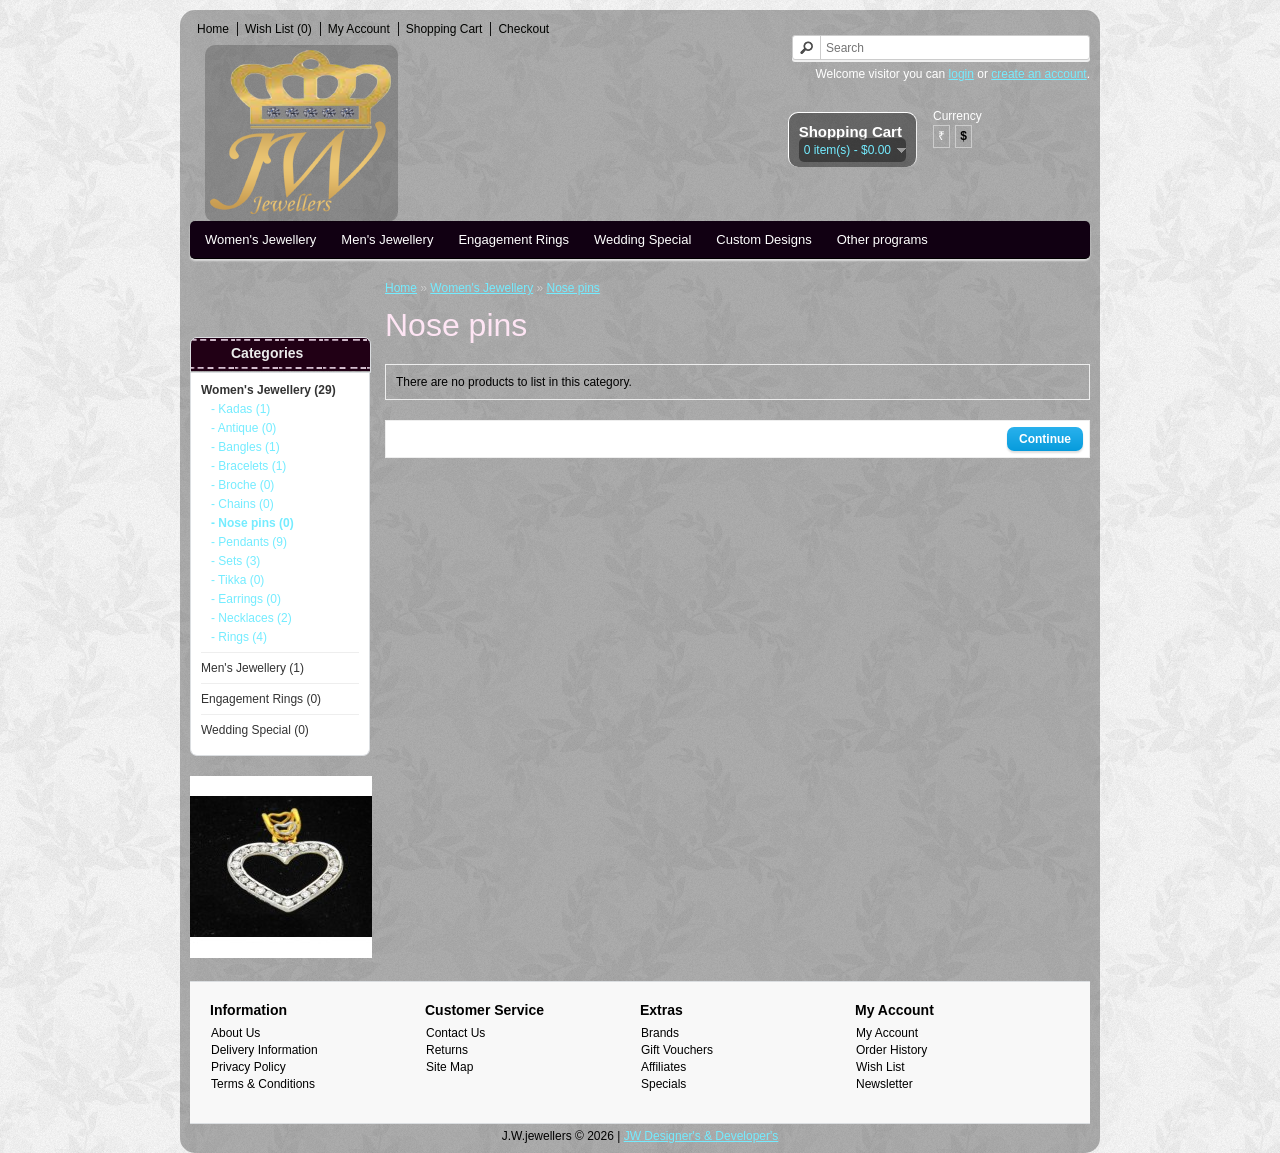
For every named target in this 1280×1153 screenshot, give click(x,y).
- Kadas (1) (240, 409)
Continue (1045, 439)
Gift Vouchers (677, 1050)
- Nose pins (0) (252, 523)
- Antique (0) (243, 428)
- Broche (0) (242, 485)
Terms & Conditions (263, 1084)
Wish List (880, 1067)
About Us (235, 1033)
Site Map (449, 1067)
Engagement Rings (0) (261, 699)
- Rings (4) (239, 637)
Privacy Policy (248, 1067)
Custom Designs (763, 239)
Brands (660, 1033)
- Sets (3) (235, 561)
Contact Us (455, 1033)
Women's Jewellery (260, 239)
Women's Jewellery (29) (268, 390)
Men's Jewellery (387, 239)
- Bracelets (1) (248, 466)
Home (213, 29)
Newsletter (884, 1084)
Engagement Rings (513, 239)
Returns (447, 1050)
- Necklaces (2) (251, 618)
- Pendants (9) (249, 542)
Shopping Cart (444, 29)
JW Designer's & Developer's (701, 1136)
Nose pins (572, 288)
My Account (359, 29)
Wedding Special (642, 239)
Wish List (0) (278, 29)
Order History (891, 1050)
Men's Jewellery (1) (252, 668)
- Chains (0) (242, 504)
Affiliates (663, 1067)
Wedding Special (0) (255, 730)
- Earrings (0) (246, 599)
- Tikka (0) (237, 580)
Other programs (882, 239)
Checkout (523, 29)
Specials (663, 1084)
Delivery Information (264, 1050)
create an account (1038, 74)
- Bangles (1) (245, 447)
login (961, 74)
